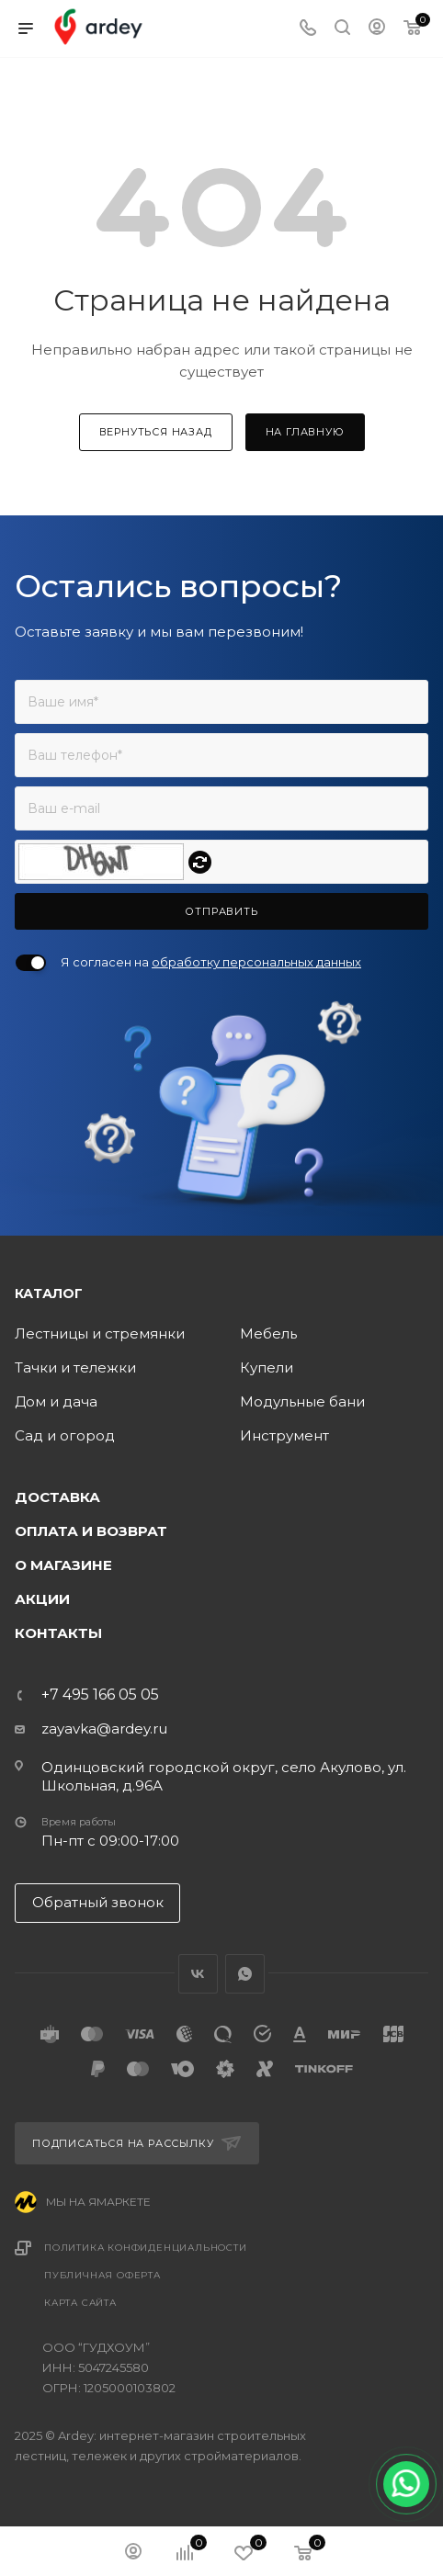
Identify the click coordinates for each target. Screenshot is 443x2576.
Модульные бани (302, 1401)
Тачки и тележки (75, 1367)
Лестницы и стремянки (100, 1333)
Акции (42, 1599)
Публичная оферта (102, 2275)
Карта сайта (80, 2303)
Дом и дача (56, 1401)
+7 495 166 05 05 (100, 1695)
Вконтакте (198, 1974)
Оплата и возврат (91, 1531)
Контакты (58, 1633)
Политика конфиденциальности (145, 2248)
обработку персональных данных (256, 962)
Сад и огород (65, 1435)
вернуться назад (155, 431)
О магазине (63, 1565)
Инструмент (284, 1435)
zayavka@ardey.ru (104, 1728)
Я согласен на (211, 962)
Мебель (268, 1333)
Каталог (49, 1293)
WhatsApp (245, 1974)
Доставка (57, 1497)
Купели (266, 1367)
